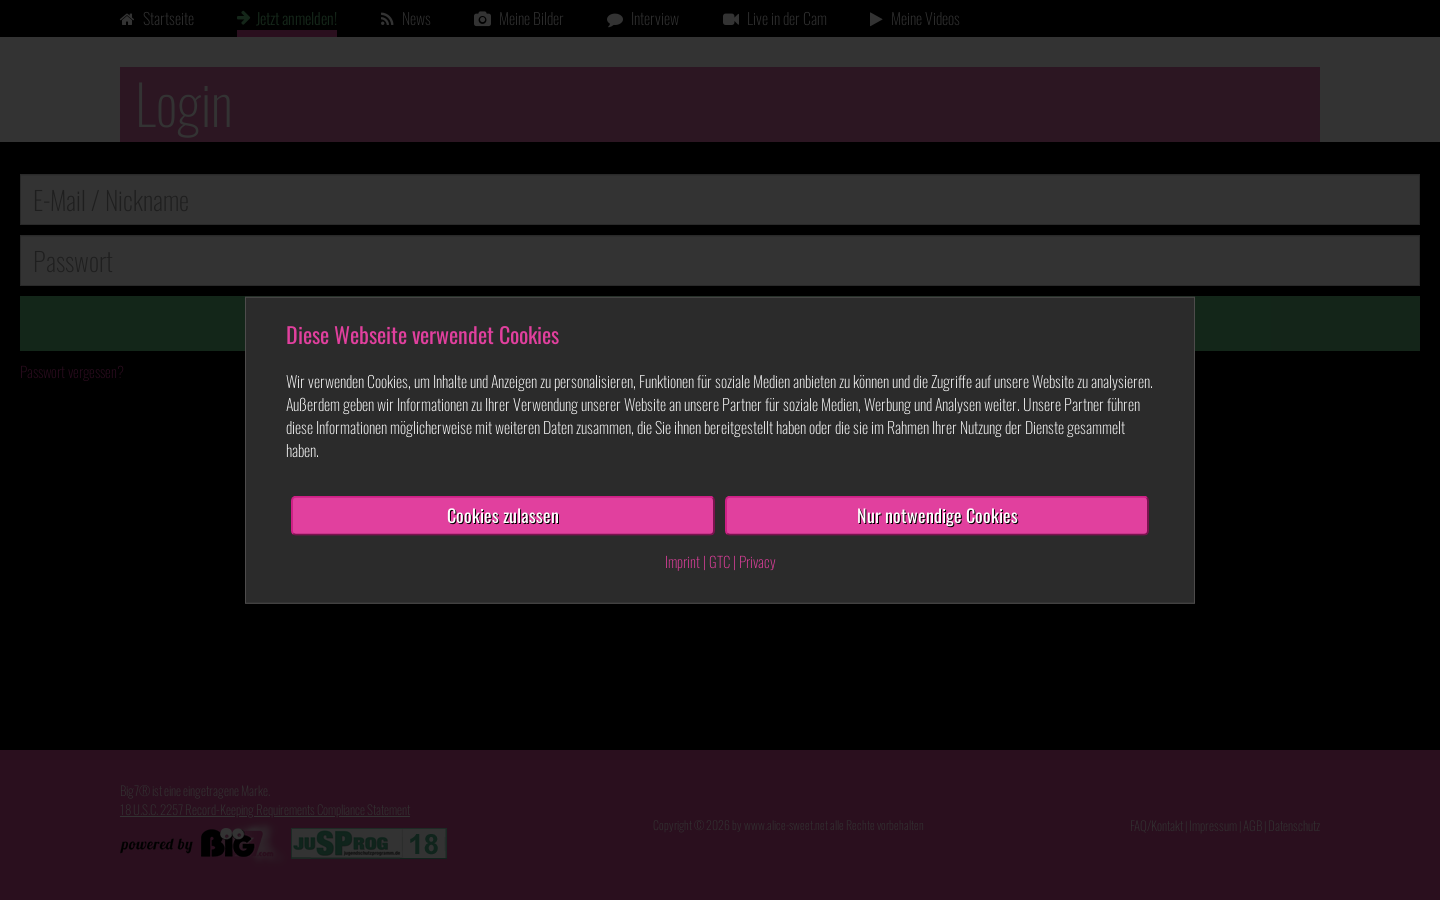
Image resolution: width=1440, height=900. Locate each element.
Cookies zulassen (503, 515)
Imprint (682, 561)
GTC (719, 561)
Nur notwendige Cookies (937, 515)
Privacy (757, 561)
